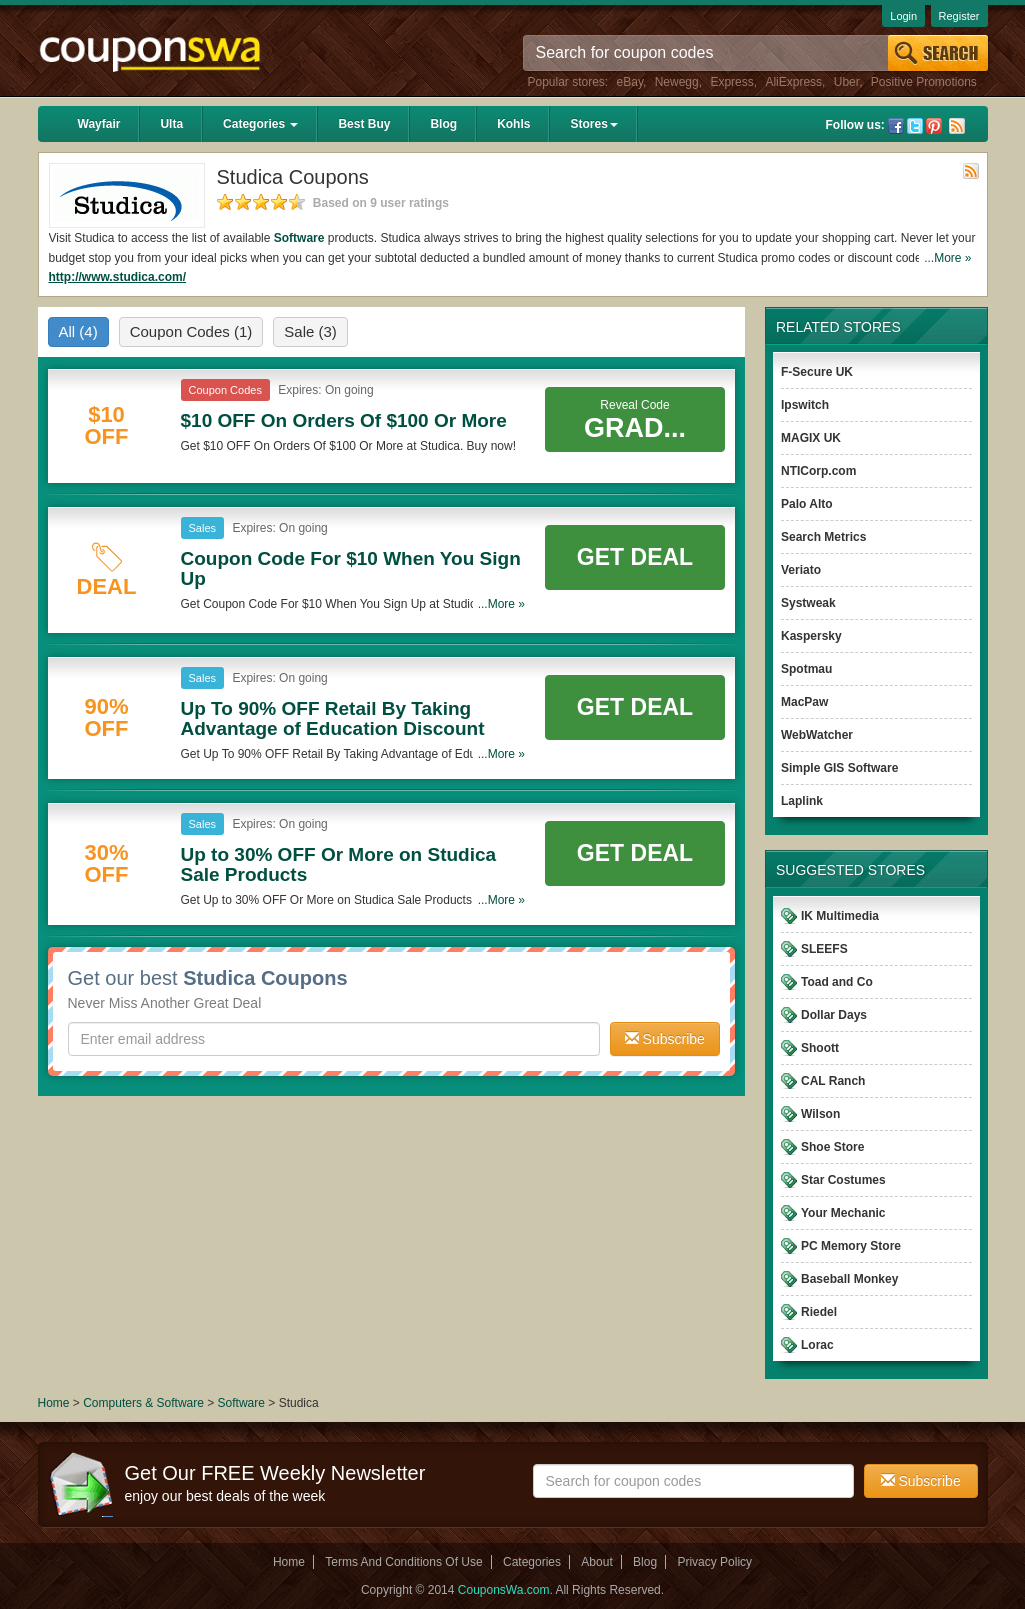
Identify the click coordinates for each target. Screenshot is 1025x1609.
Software (299, 238)
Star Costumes (843, 1180)
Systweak (808, 603)
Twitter (915, 126)
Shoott (820, 1048)
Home (54, 1403)
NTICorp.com (818, 471)
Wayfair (99, 124)
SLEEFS (824, 949)
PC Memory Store (851, 1246)
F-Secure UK (817, 372)
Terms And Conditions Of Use (403, 1562)
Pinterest (934, 126)
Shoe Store (832, 1147)
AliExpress (793, 82)
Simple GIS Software (839, 768)
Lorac (817, 1345)
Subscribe (665, 1039)
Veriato (801, 570)
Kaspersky (811, 636)
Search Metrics (823, 537)
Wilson (820, 1114)
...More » (947, 258)
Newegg (677, 82)
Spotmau (806, 669)
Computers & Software (145, 1403)
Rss (957, 126)
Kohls (513, 124)
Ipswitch (805, 405)
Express (731, 82)
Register (959, 16)
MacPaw (804, 702)
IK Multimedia (840, 916)
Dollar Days (834, 1015)
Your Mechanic (843, 1213)
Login (903, 16)
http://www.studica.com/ (118, 277)
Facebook (896, 126)
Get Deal (635, 557)
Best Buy (364, 124)
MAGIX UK (811, 438)
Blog (443, 124)
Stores (593, 124)
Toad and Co (837, 982)
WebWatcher (817, 735)
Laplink (802, 801)
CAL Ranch (833, 1081)
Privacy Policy (714, 1562)
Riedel (819, 1312)
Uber (846, 82)
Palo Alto (807, 504)
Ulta (171, 124)
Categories (260, 124)
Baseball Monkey (849, 1279)
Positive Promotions (924, 82)
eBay (630, 82)
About (596, 1562)
